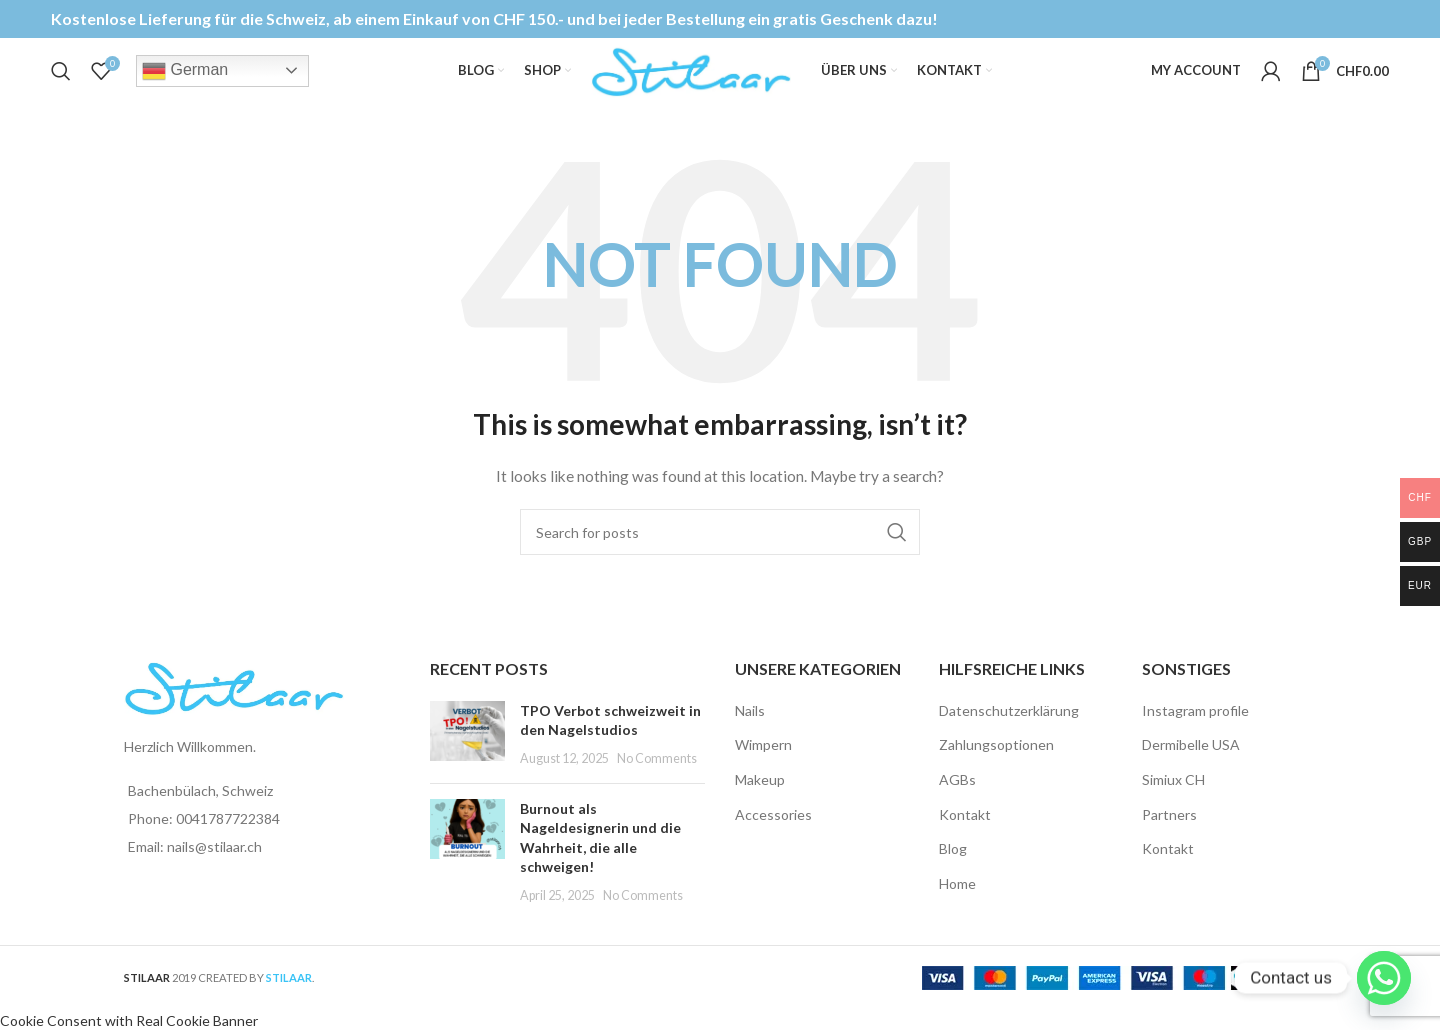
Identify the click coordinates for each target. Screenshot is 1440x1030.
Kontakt (965, 835)
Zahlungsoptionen (996, 766)
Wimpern (763, 766)
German (185, 83)
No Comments (657, 780)
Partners (1169, 835)
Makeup (760, 801)
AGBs (957, 801)
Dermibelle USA (1191, 766)
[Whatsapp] (1384, 978)
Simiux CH (1173, 801)
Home (957, 904)
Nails (750, 731)
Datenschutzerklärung (1009, 731)
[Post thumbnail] (467, 755)
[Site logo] (691, 80)
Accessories (773, 835)
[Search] (61, 83)
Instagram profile (1195, 731)
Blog (953, 870)
